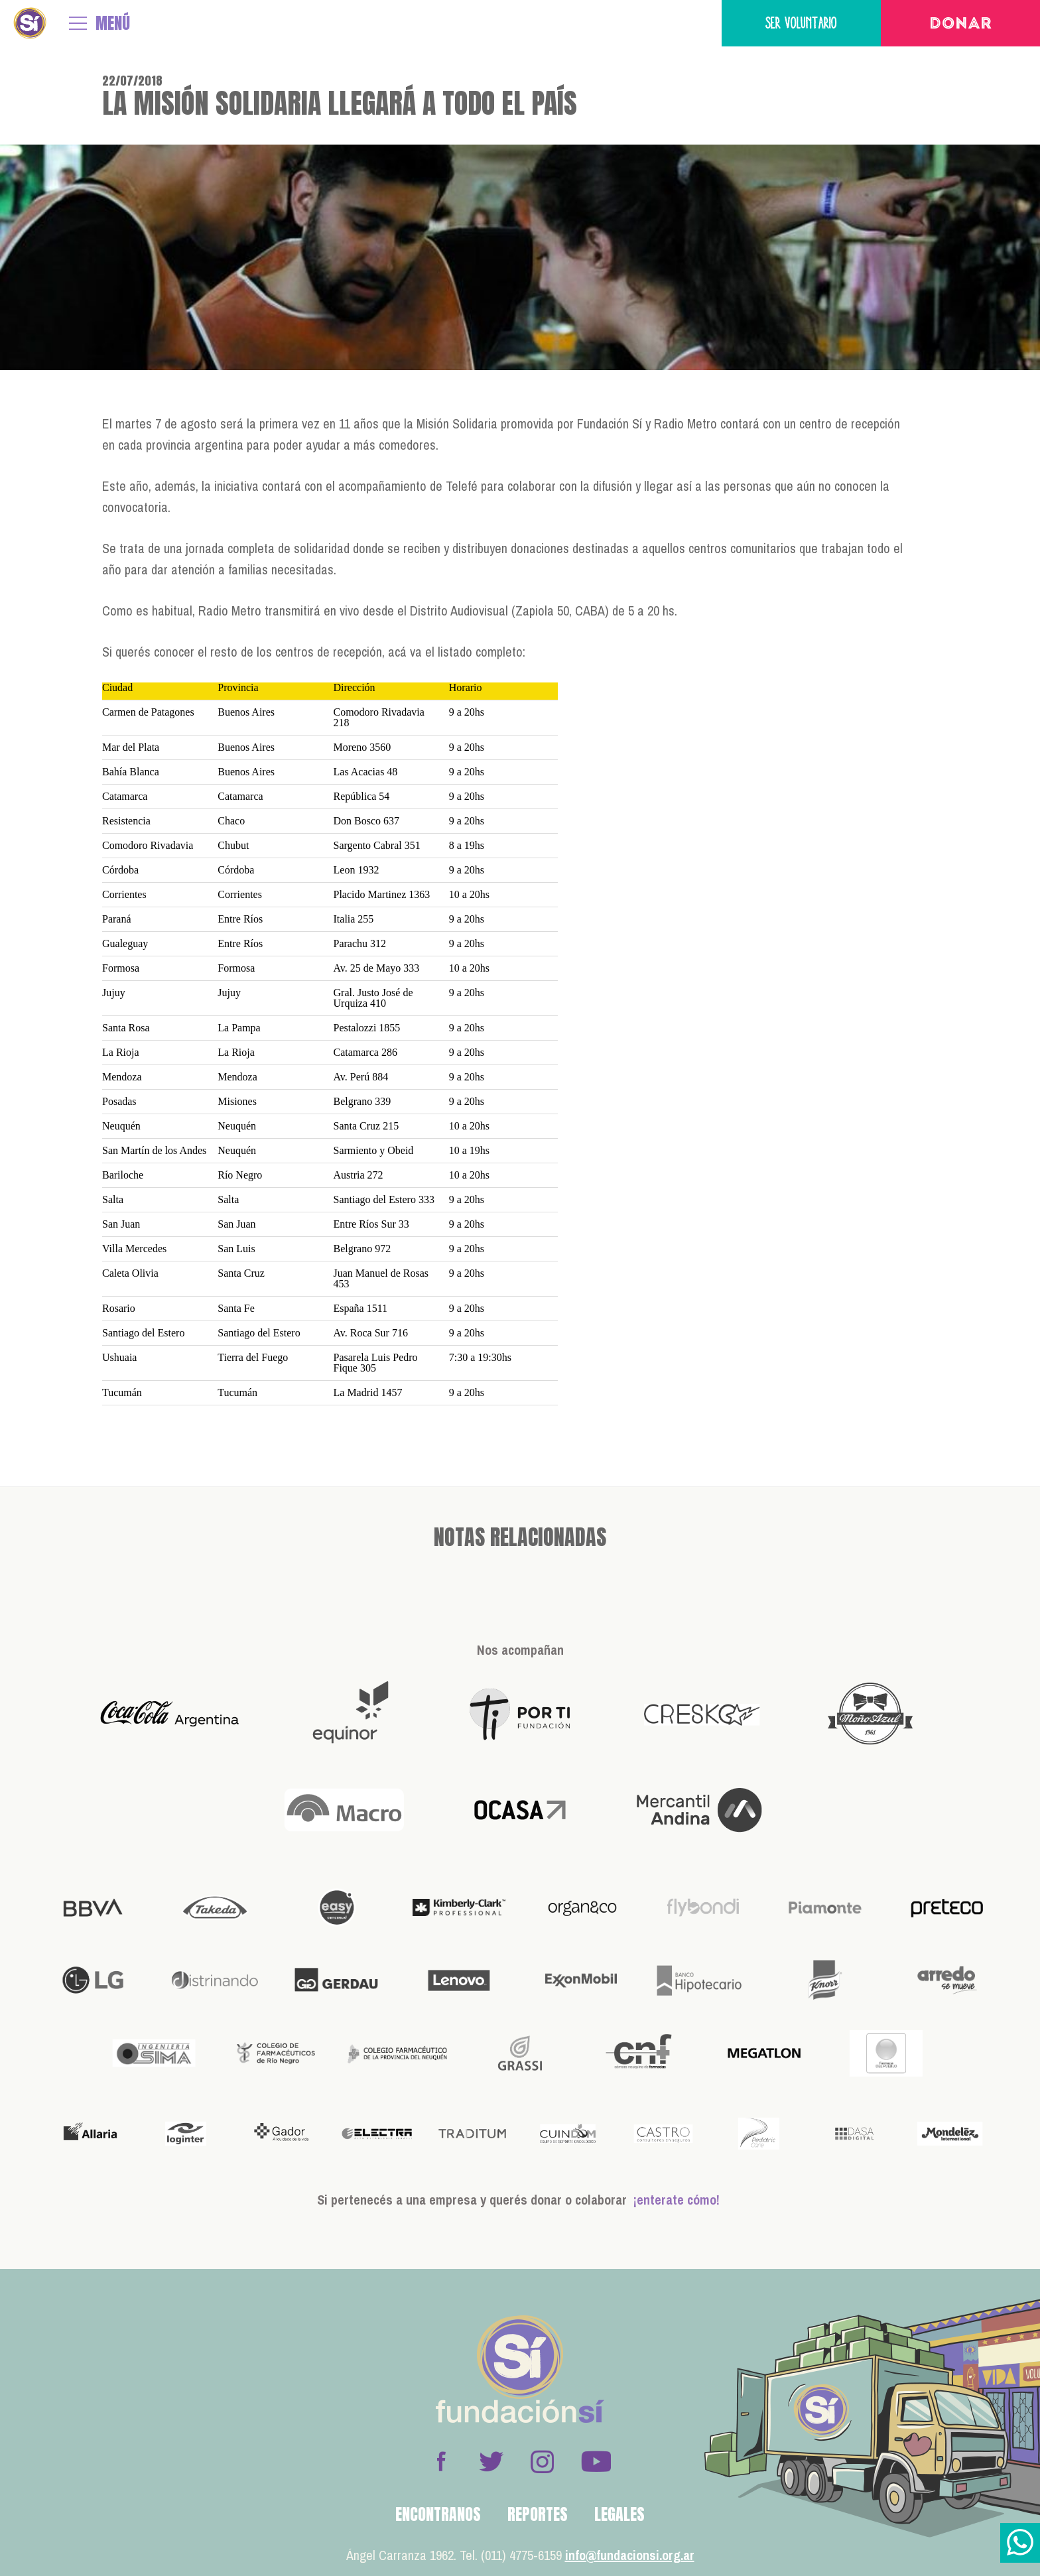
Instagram (542, 2461)
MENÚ (113, 23)
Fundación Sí (29, 23)
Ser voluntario (801, 23)
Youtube (595, 2461)
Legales (619, 2514)
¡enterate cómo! (676, 2200)
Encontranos (438, 2514)
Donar (960, 24)
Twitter (491, 2461)
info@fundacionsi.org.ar (629, 2555)
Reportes (537, 2514)
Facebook (441, 2461)
